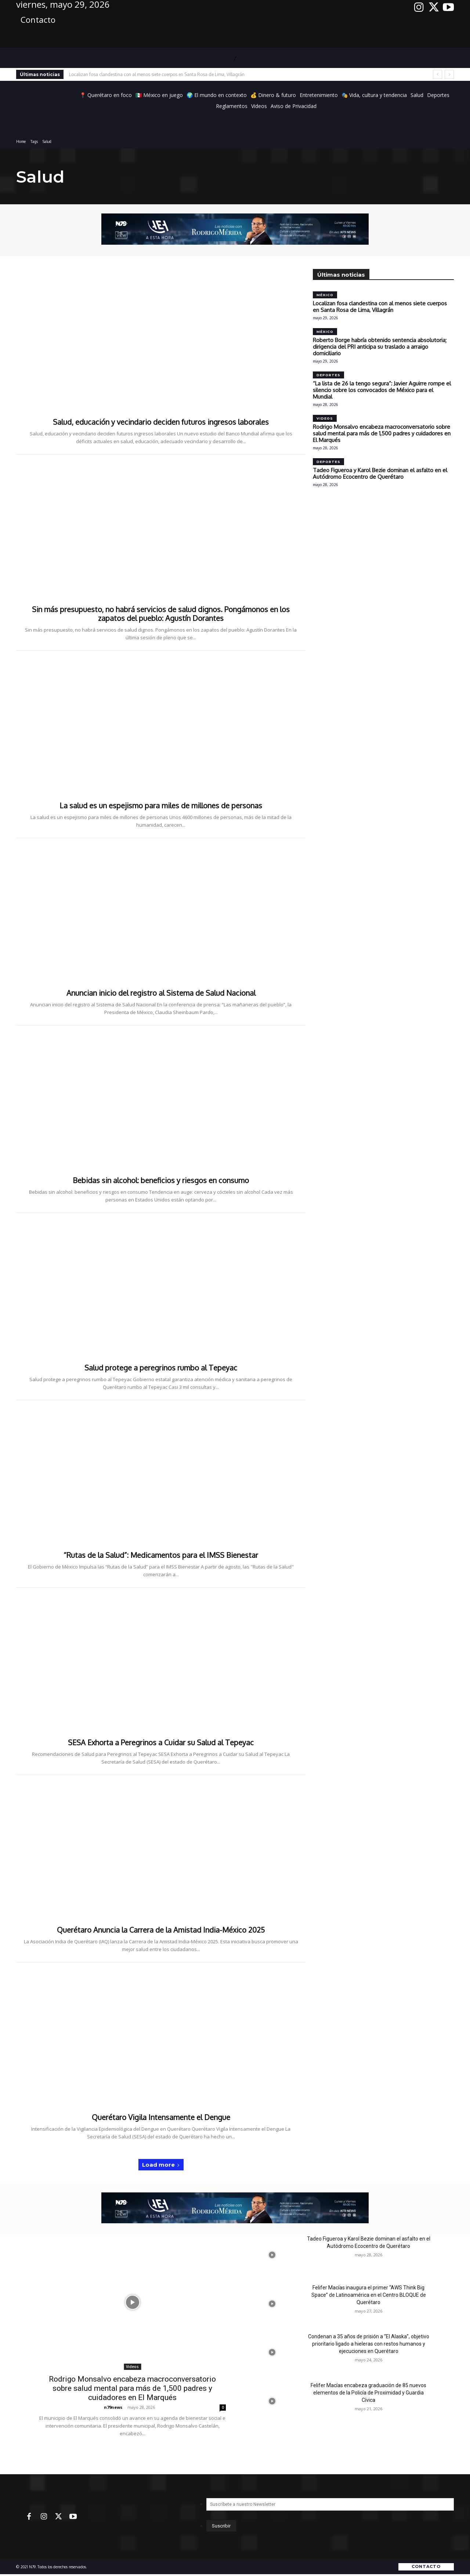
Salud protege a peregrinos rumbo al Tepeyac (160, 1367)
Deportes (328, 375)
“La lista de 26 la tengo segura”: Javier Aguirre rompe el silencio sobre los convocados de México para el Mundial (382, 390)
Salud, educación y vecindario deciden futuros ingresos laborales (161, 422)
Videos (325, 418)
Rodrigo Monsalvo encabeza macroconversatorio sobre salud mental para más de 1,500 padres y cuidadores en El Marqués (382, 433)
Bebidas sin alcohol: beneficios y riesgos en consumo (161, 1180)
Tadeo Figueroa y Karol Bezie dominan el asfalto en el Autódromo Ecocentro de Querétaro (380, 473)
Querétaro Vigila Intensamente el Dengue (161, 2117)
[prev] (437, 74)
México (325, 295)
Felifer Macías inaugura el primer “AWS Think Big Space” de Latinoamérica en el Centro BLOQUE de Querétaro (368, 2295)
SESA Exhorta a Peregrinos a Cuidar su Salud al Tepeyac (161, 1742)
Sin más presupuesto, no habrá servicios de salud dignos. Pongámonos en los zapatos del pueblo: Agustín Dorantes (161, 613)
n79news (113, 2407)
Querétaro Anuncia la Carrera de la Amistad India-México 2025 (161, 1929)
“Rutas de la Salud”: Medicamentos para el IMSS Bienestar (161, 1555)
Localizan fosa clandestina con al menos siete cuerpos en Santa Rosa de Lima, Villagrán (157, 74)
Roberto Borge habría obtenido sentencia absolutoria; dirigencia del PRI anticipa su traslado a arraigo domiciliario (379, 347)
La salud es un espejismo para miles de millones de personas (160, 805)
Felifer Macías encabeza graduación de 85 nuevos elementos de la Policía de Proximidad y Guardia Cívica (368, 2392)
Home (21, 141)
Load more (161, 2164)
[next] (449, 74)
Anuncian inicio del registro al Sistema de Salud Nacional (161, 993)
